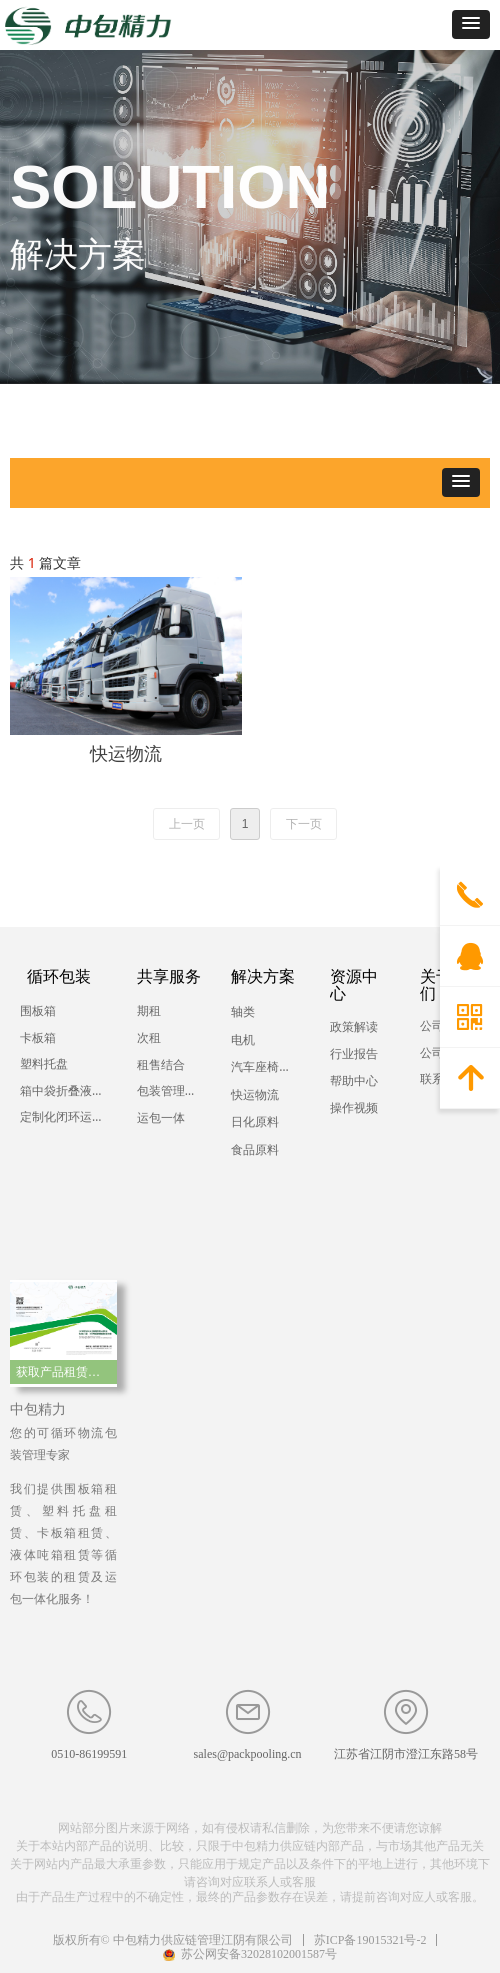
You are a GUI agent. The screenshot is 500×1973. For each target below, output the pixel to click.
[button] (471, 24)
